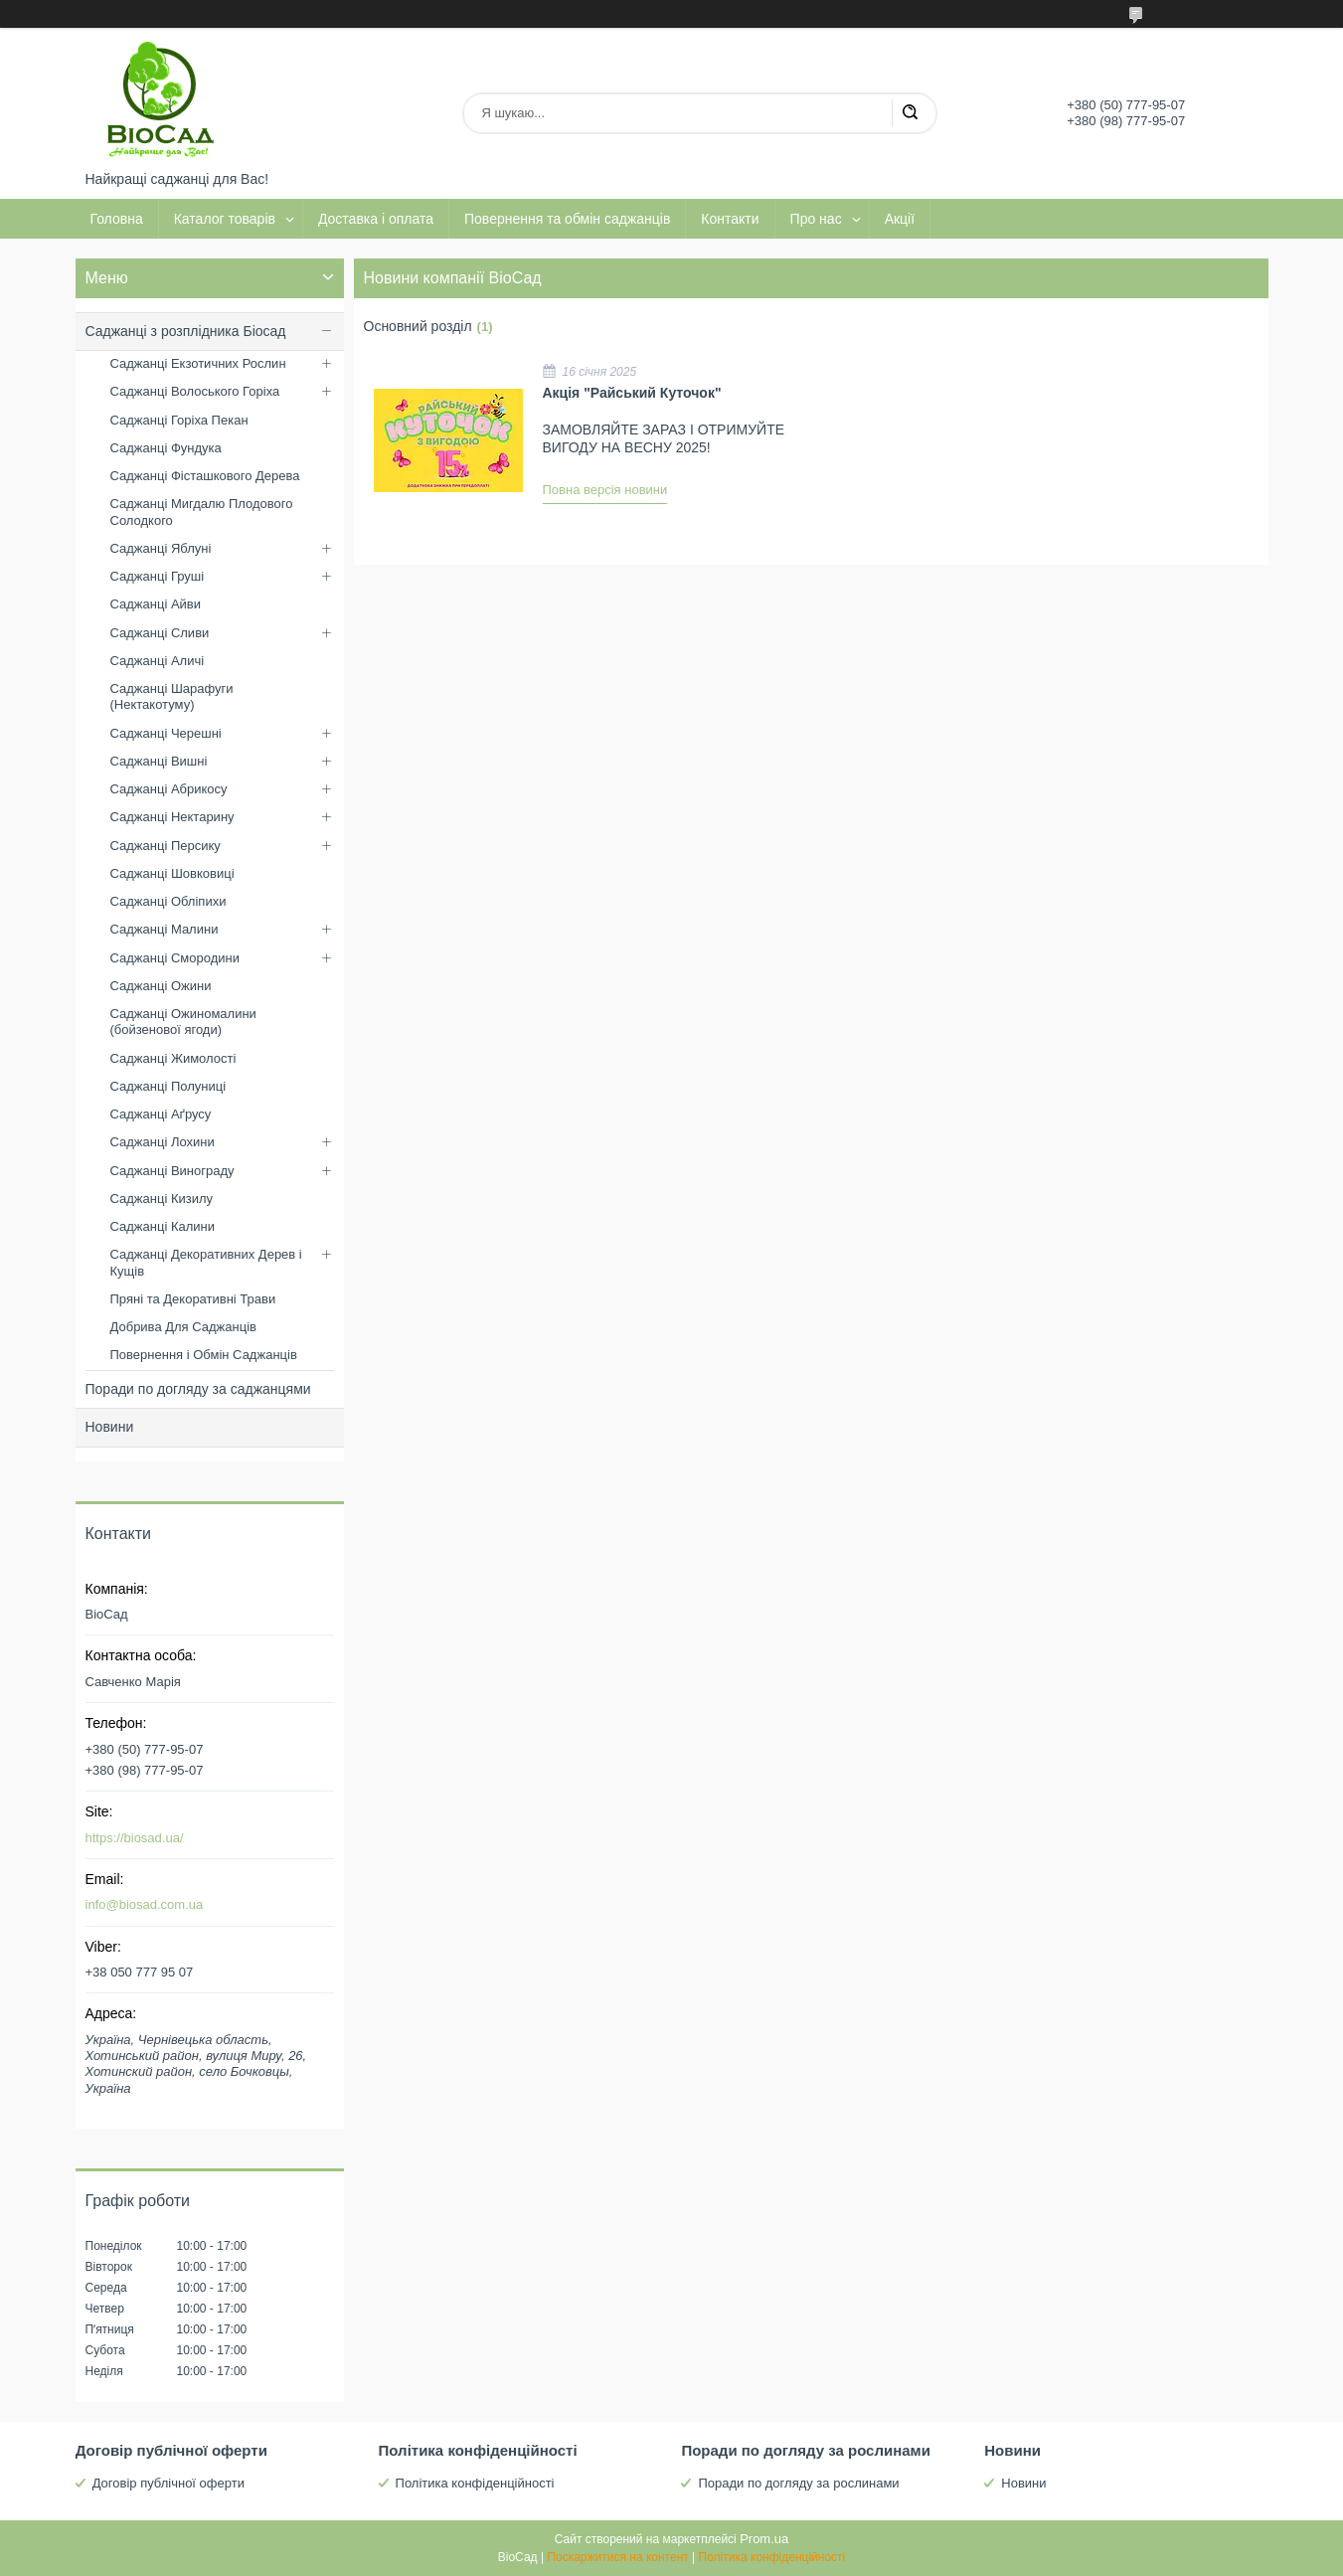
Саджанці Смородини (175, 957)
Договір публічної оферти (168, 2483)
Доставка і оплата (375, 219)
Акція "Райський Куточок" (632, 393)
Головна (116, 219)
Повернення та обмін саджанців (567, 219)
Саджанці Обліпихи (168, 901)
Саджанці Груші (157, 576)
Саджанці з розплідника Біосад (185, 331)
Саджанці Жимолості (173, 1058)
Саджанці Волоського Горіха (195, 391)
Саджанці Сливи (160, 632)
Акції (900, 219)
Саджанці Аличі (157, 660)
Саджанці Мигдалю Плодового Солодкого (201, 511)
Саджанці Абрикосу (169, 788)
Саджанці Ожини (161, 985)
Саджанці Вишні (159, 761)
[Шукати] (909, 113)
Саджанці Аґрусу (161, 1114)
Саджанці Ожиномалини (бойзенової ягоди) (183, 1021)
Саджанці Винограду (172, 1170)
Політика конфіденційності (475, 2483)
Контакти (729, 219)
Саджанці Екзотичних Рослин (198, 363)
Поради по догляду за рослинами (798, 2483)
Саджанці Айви (156, 604)
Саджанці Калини (163, 1226)
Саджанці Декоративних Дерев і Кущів (206, 1262)
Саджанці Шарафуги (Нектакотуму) (172, 696)
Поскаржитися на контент (617, 2557)
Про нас (816, 219)
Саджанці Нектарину (172, 816)
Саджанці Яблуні (161, 548)
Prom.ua (764, 2538)
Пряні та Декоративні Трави (193, 1298)
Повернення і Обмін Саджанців (203, 1354)
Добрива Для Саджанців (183, 1326)
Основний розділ (418, 326)
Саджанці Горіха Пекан (179, 420)
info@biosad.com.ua (144, 1904)
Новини (109, 1427)
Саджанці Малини (164, 929)
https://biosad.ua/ (134, 1837)
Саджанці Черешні (166, 733)
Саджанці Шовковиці (172, 873)
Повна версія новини (605, 489)
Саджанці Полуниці (168, 1086)
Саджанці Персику (165, 845)
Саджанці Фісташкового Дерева (205, 475)
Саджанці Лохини (162, 1141)
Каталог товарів (224, 219)
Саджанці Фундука (166, 447)
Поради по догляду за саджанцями (198, 1389)
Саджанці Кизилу (162, 1198)
